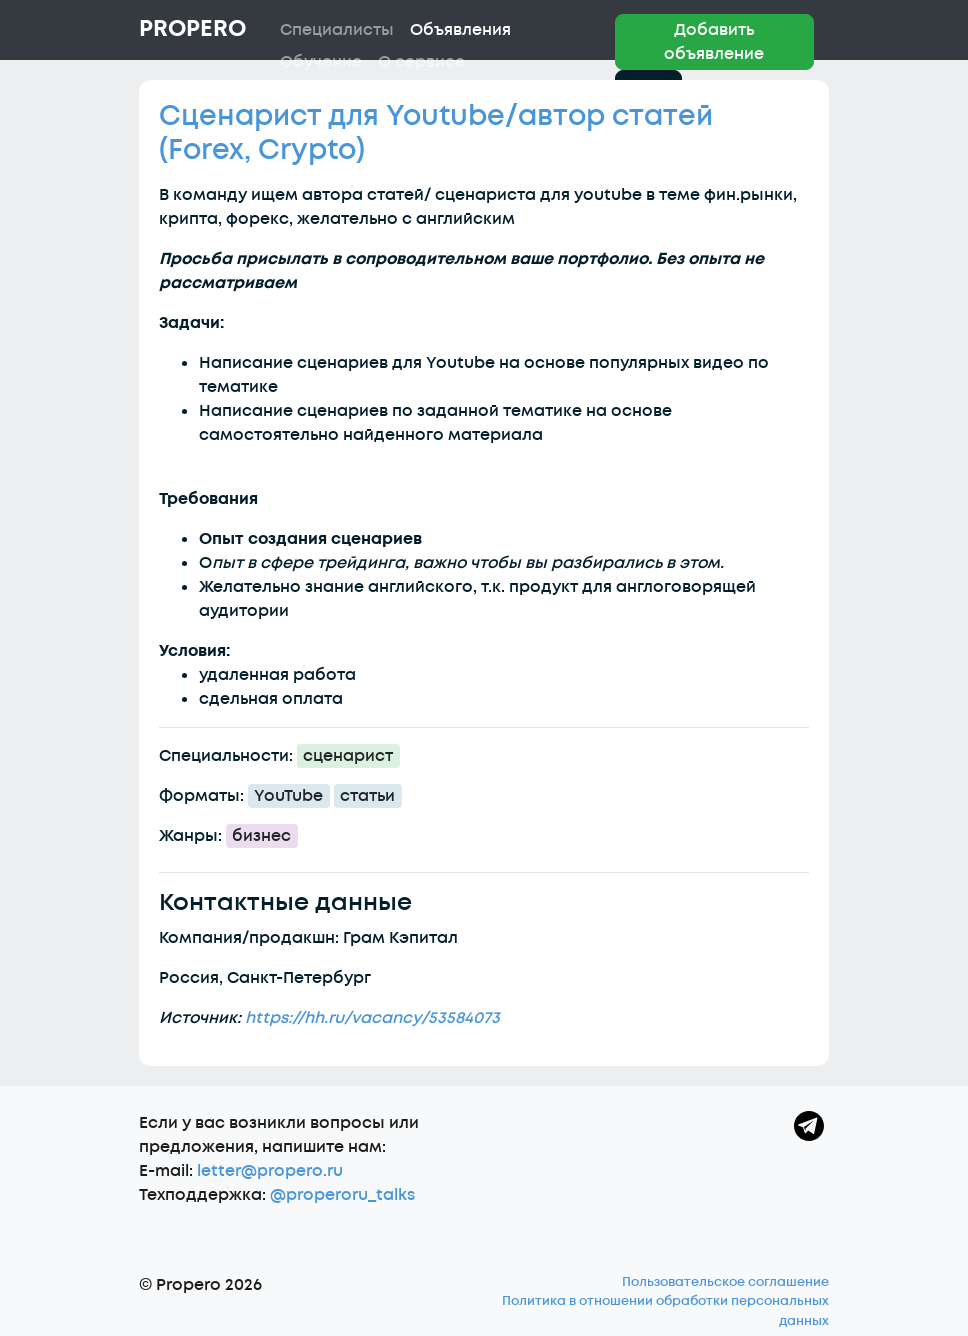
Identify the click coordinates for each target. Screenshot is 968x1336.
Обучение (321, 62)
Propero (192, 29)
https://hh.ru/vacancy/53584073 (372, 1018)
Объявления (460, 30)
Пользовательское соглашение (725, 1282)
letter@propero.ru (270, 1171)
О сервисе (421, 62)
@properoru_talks (342, 1195)
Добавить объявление (714, 42)
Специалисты (337, 30)
